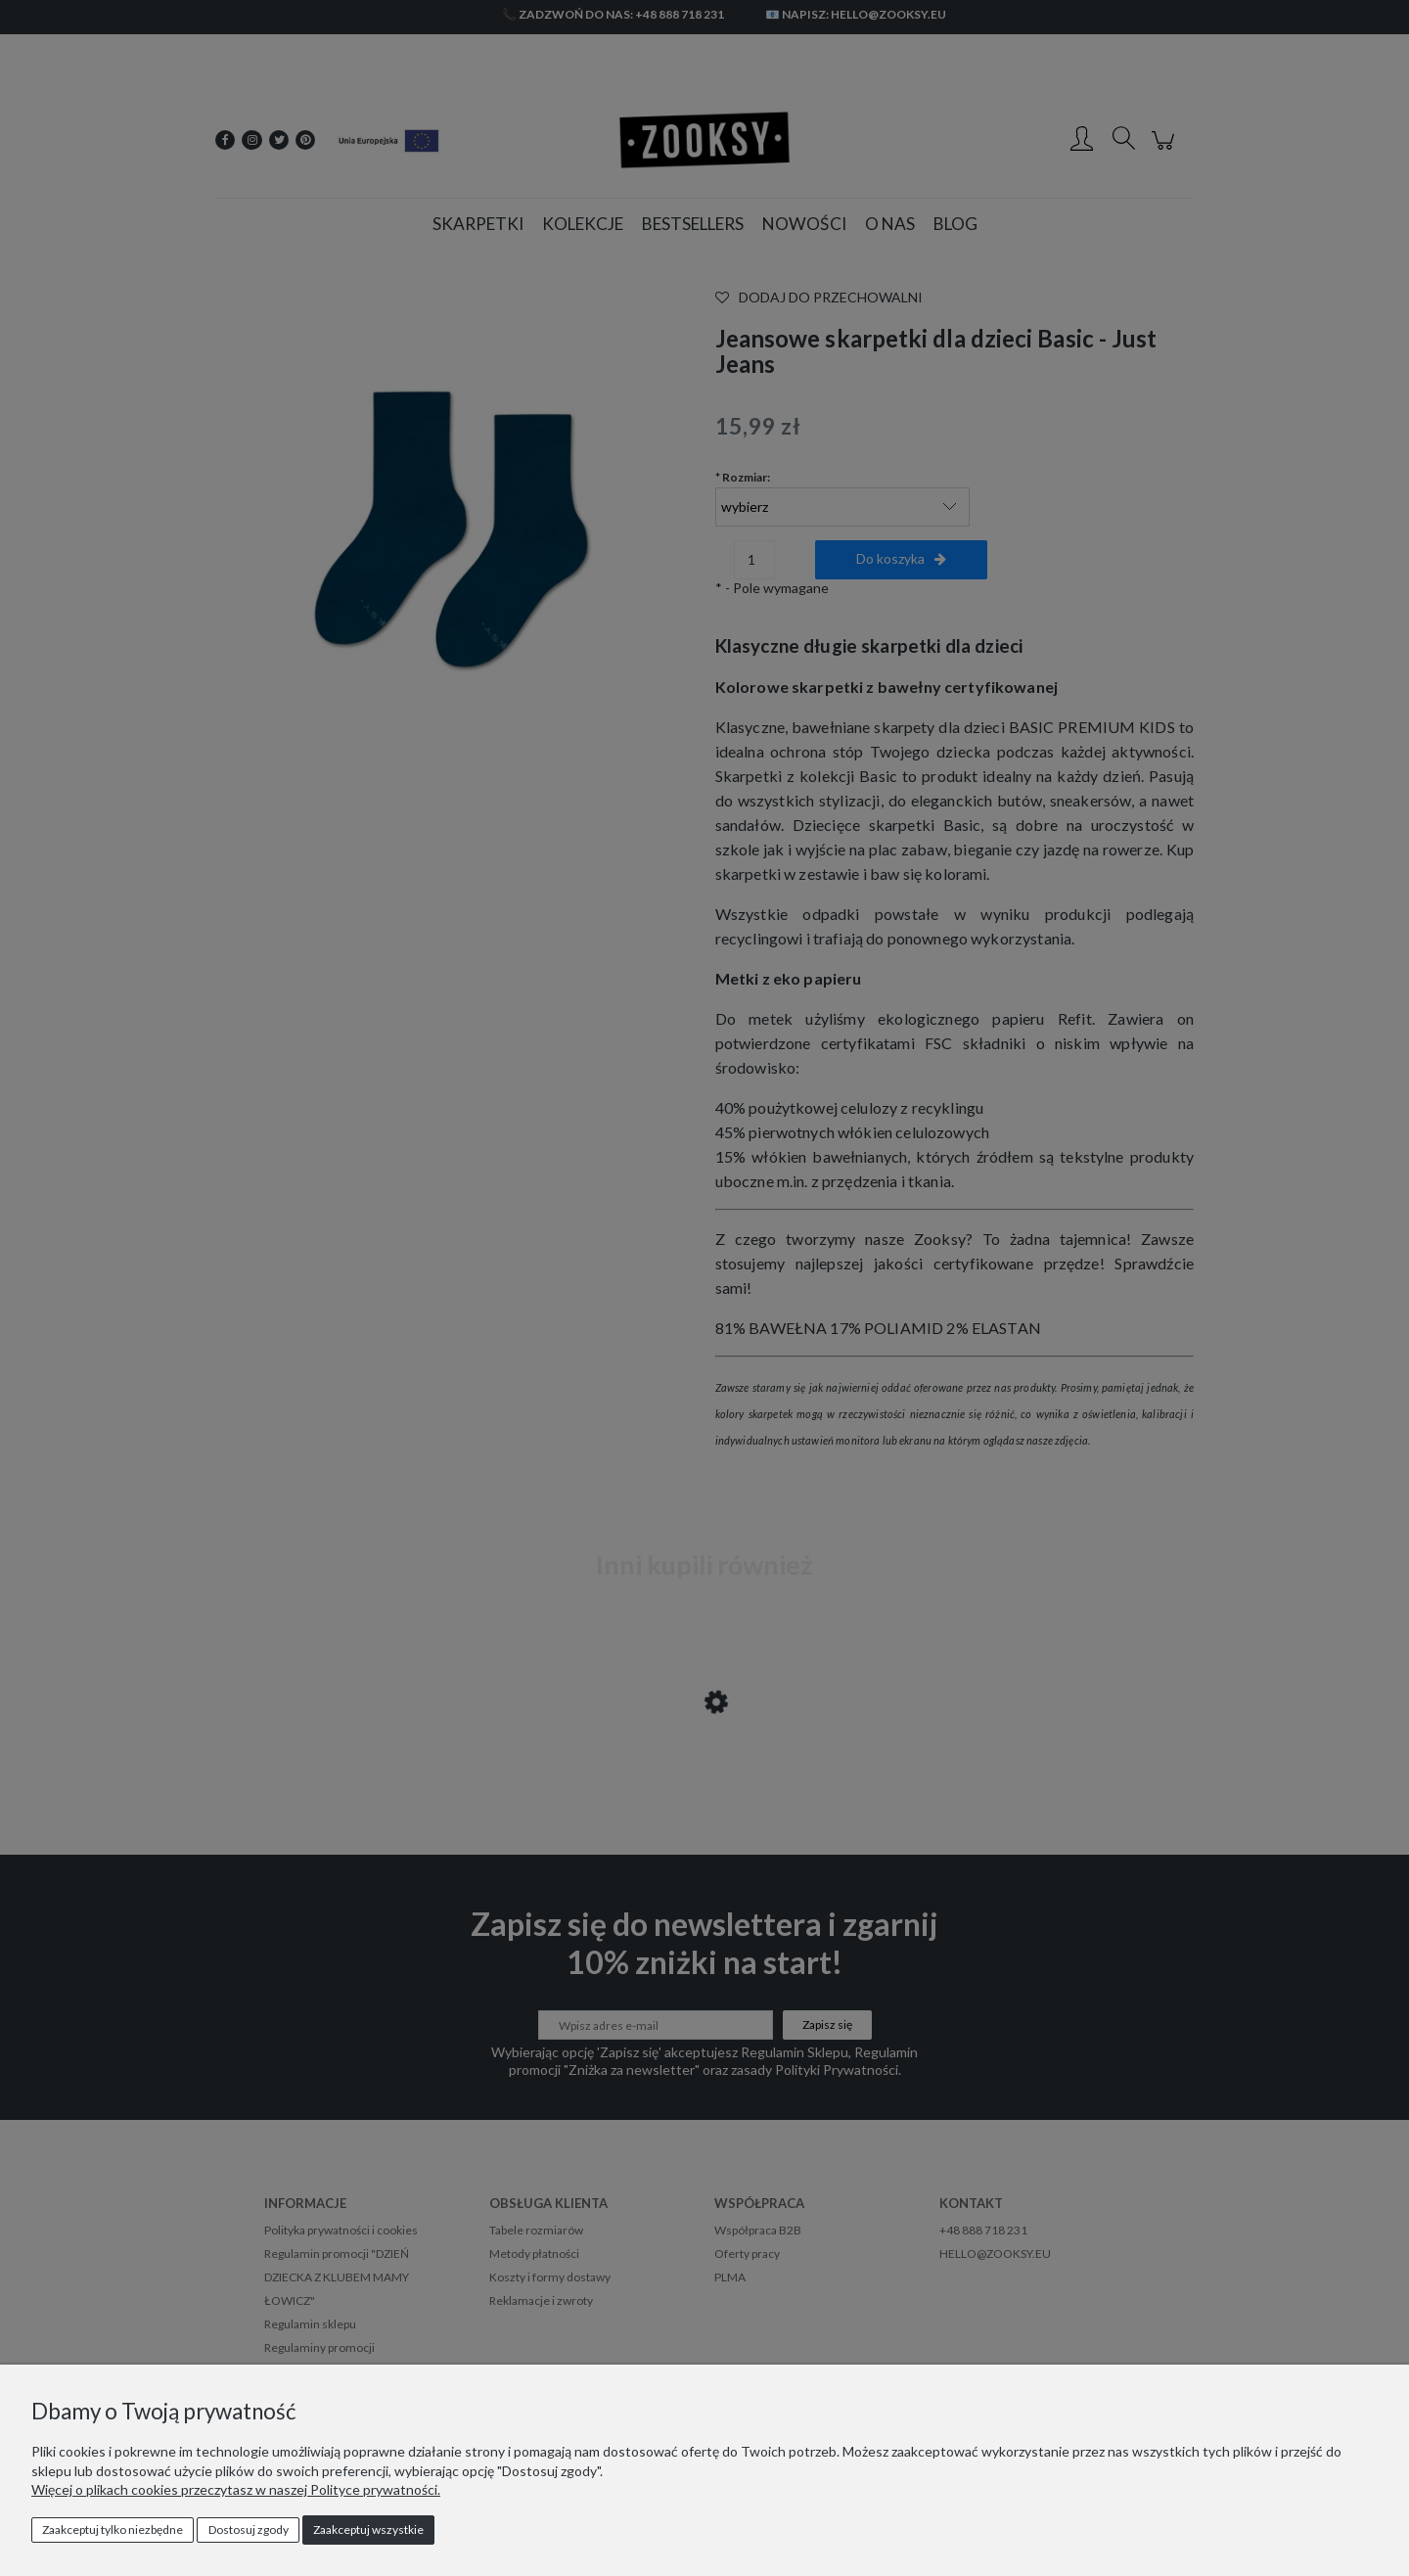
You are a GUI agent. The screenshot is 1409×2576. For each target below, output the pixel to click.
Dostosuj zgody (248, 2529)
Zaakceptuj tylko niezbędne (112, 2529)
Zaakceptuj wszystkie (368, 2529)
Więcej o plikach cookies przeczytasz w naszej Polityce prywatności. (235, 2489)
